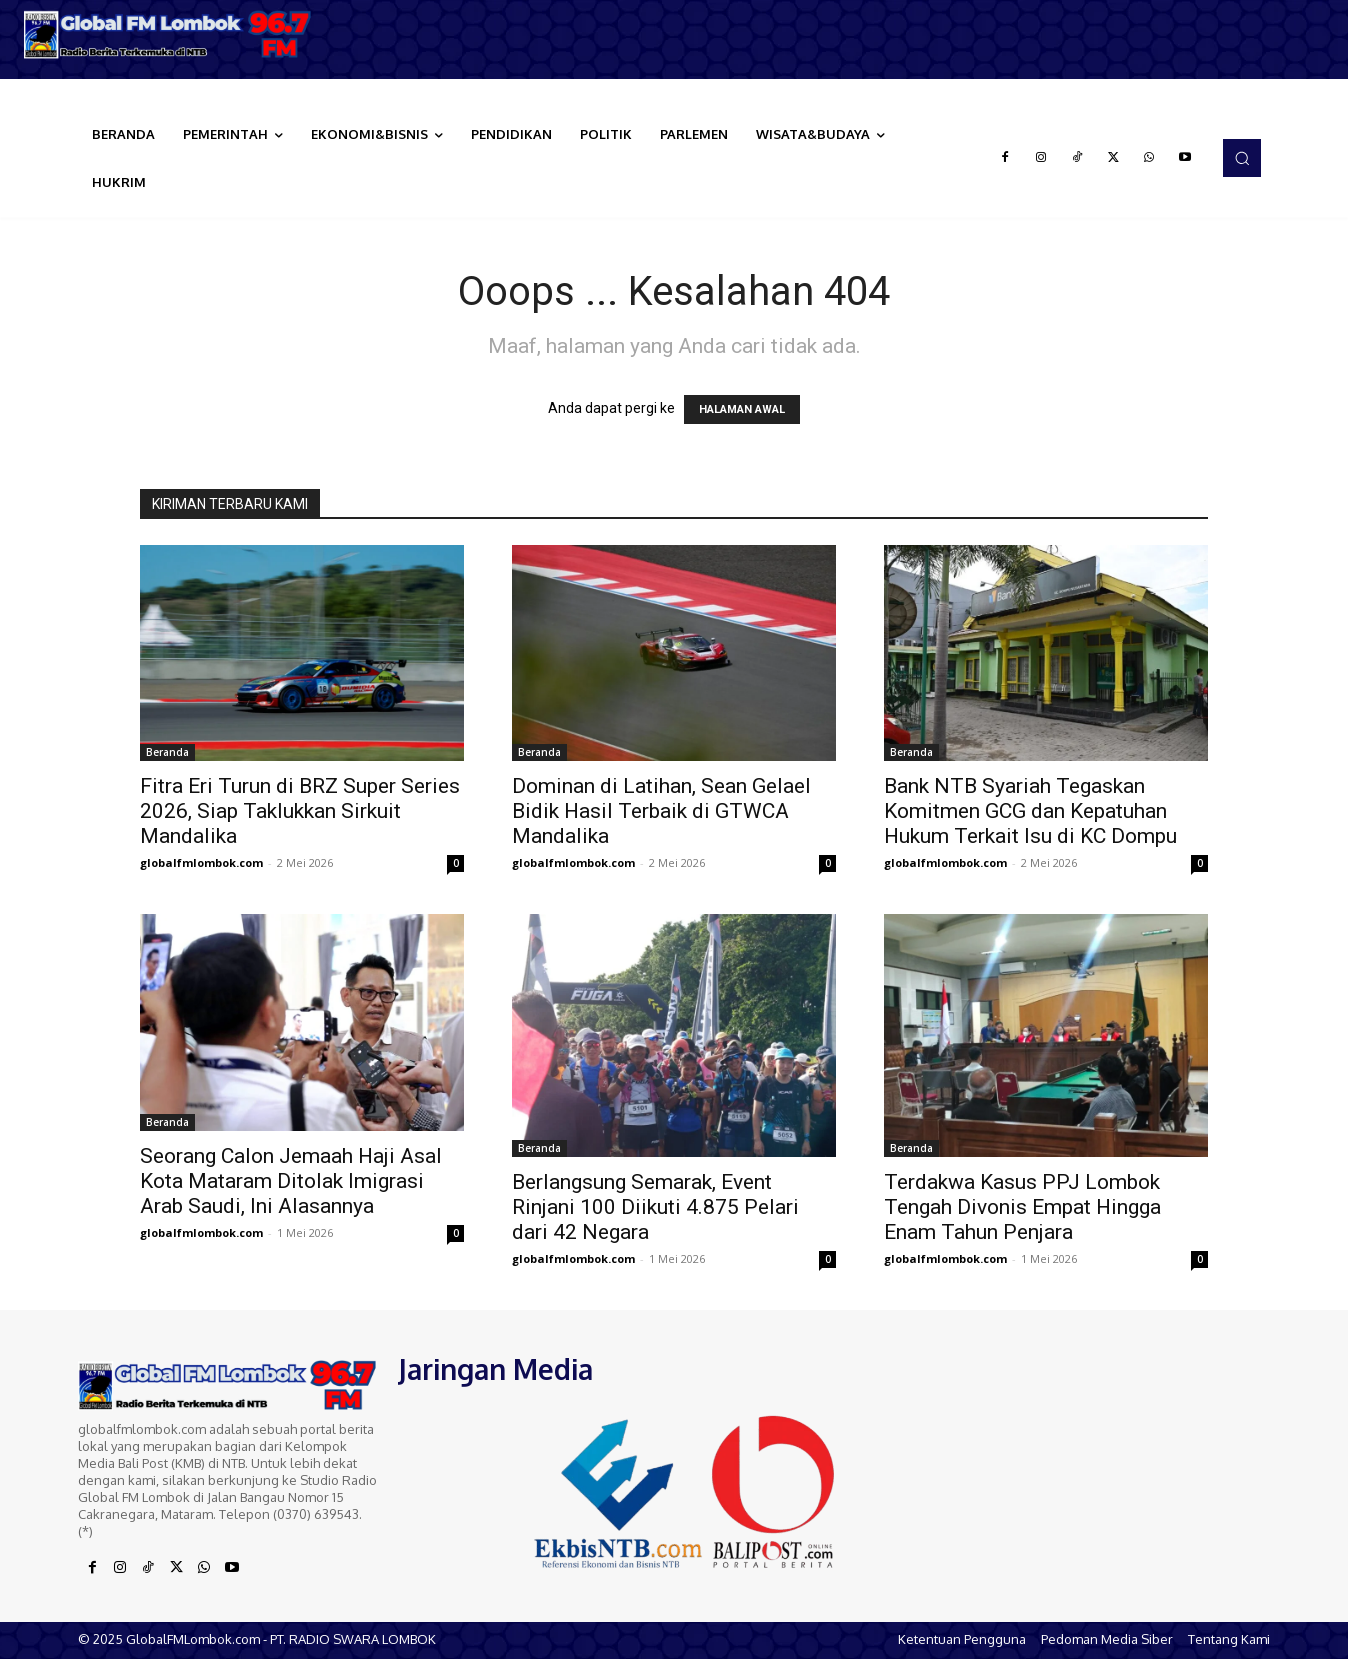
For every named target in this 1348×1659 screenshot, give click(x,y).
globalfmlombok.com (201, 862)
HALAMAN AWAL (742, 409)
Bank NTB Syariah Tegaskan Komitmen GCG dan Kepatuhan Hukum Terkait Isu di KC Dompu (1030, 811)
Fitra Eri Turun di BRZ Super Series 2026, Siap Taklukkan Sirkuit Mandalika (300, 811)
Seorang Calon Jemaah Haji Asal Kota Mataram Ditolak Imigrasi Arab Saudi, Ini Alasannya (291, 1181)
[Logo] (168, 34)
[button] (1242, 158)
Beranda (167, 752)
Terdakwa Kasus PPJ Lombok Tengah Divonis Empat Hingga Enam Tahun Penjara (1022, 1207)
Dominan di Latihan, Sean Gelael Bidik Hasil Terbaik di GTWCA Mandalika (661, 811)
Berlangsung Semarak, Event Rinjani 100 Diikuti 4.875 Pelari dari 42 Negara (655, 1207)
